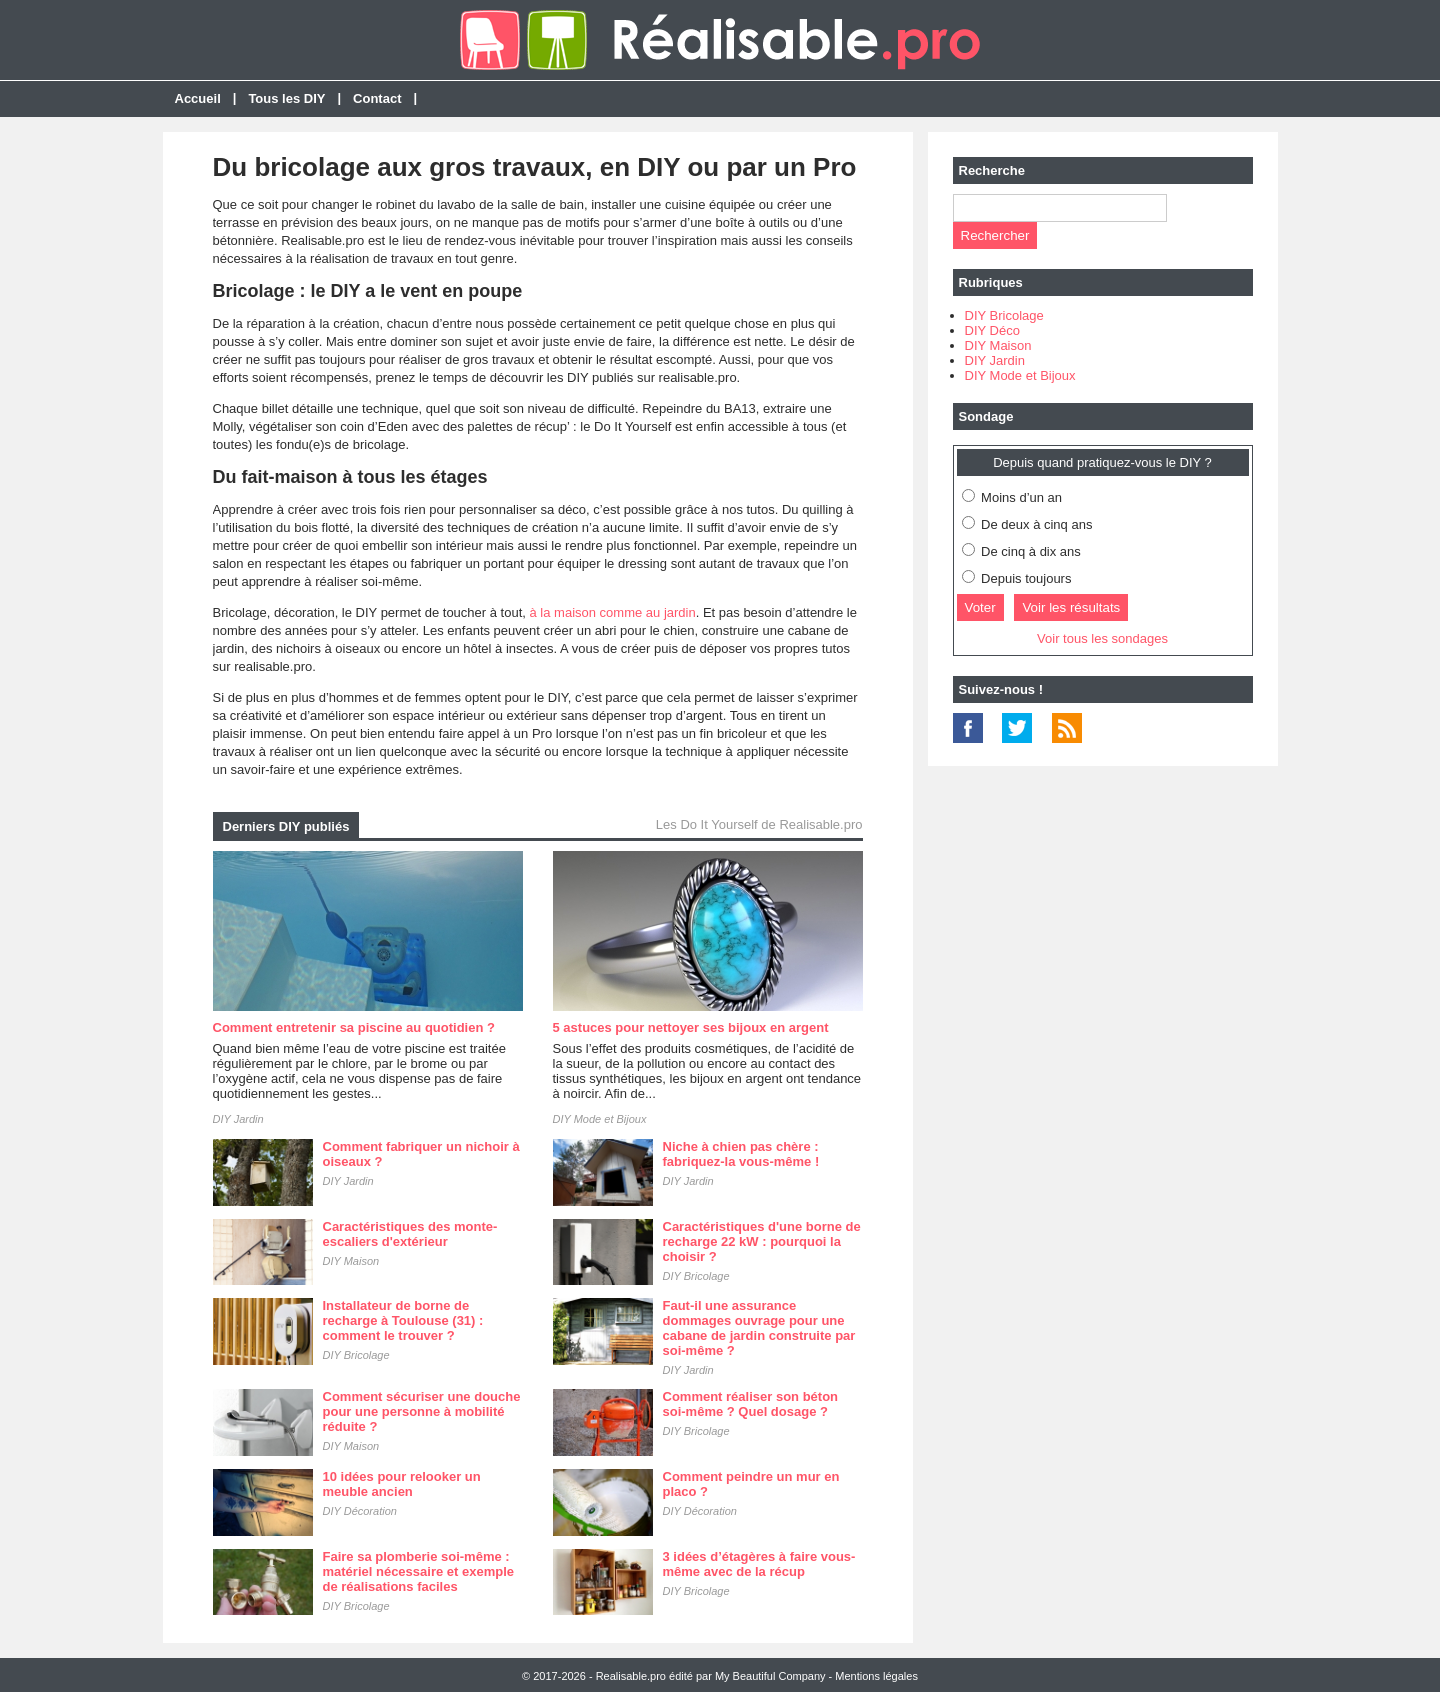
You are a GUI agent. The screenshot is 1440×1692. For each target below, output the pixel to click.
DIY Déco (992, 330)
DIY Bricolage (696, 1276)
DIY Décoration (360, 1511)
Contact (377, 98)
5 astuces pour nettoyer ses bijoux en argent (691, 1027)
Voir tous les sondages (1102, 638)
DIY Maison (351, 1261)
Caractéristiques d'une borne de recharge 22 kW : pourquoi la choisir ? (762, 1241)
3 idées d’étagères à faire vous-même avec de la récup (759, 1564)
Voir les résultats (1071, 607)
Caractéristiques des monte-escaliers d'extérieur (410, 1234)
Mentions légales (876, 1676)
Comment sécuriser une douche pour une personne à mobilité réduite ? (422, 1411)
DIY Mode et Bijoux (600, 1119)
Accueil (198, 98)
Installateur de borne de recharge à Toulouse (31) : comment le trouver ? (403, 1320)
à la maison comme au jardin (613, 612)
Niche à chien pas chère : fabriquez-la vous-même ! (741, 1154)
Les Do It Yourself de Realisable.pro (759, 824)
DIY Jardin (238, 1119)
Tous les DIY (286, 98)
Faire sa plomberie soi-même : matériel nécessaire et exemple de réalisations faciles (419, 1571)
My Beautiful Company (770, 1676)
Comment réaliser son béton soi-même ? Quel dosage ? (751, 1404)
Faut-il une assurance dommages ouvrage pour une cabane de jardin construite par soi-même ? (759, 1328)
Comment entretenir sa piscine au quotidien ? (354, 1027)
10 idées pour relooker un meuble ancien (402, 1484)
